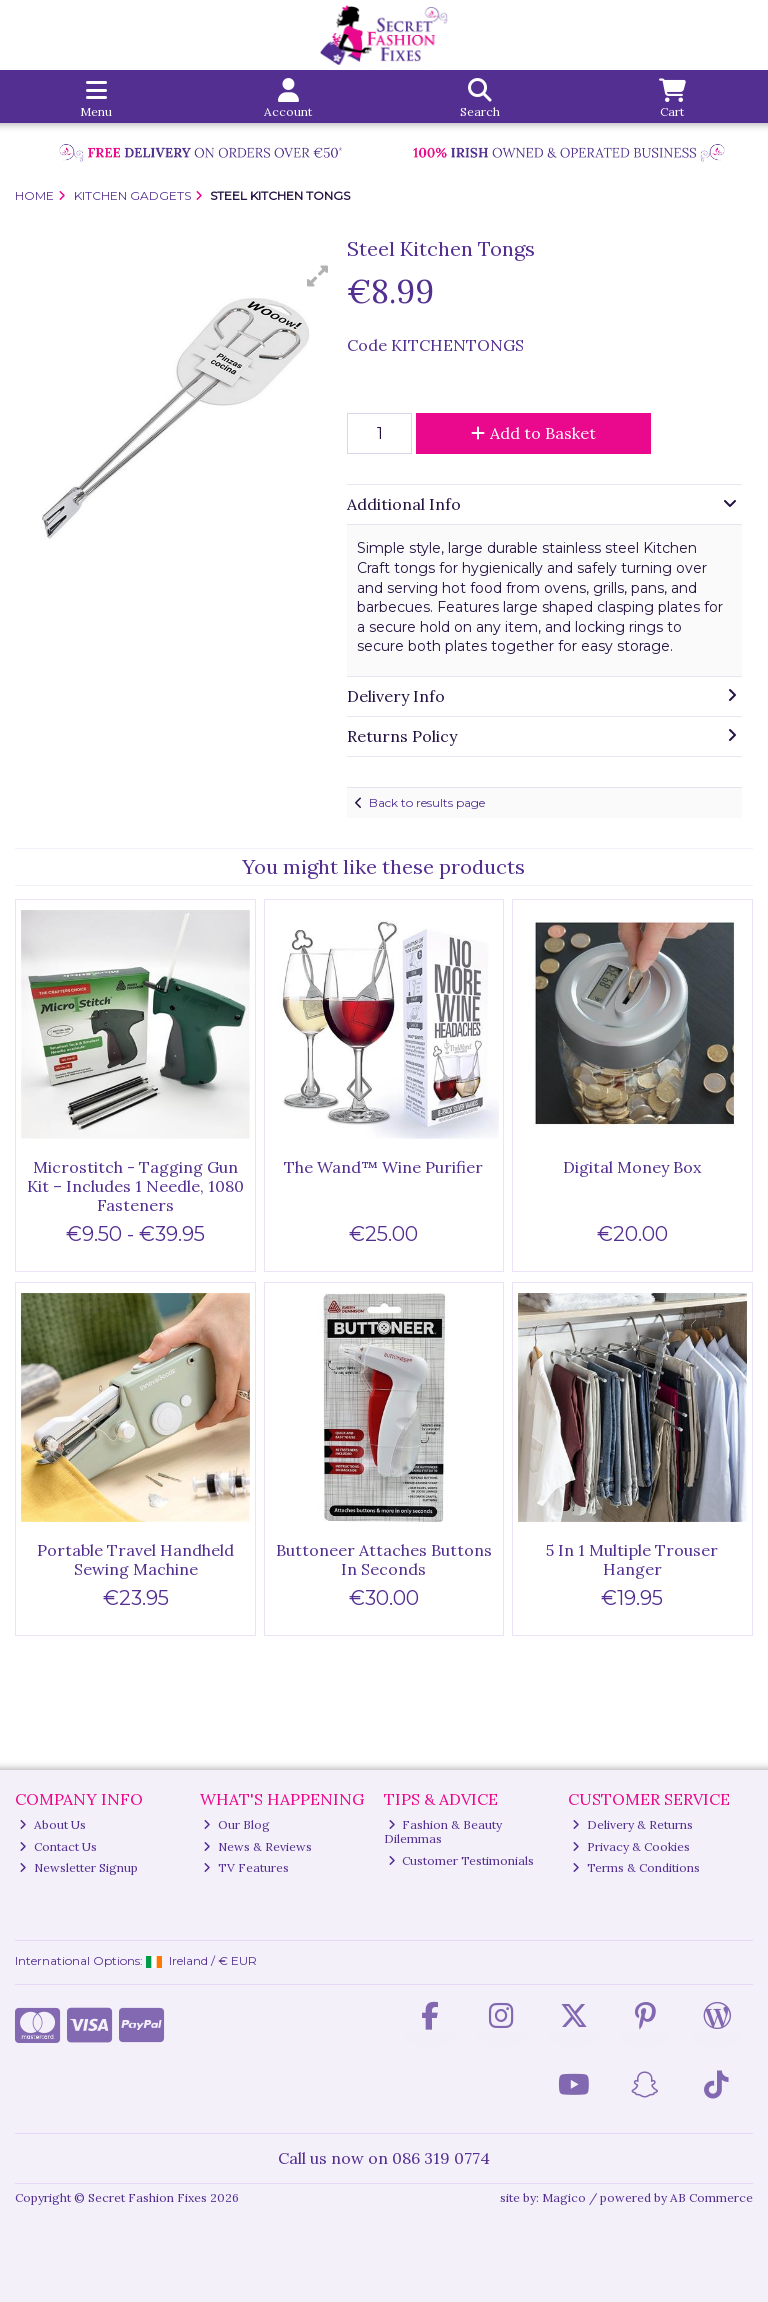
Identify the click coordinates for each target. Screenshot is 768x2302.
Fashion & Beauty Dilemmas (443, 1831)
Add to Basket (533, 433)
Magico (564, 2197)
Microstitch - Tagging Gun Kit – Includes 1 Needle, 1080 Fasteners (135, 1186)
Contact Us (58, 1846)
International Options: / (136, 1960)
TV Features (246, 1867)
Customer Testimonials (461, 1860)
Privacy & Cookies (631, 1846)
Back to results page (427, 802)
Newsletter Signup (78, 1867)
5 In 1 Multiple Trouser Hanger (632, 1559)
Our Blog (236, 1824)
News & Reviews (257, 1846)
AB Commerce (711, 2197)
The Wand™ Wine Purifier (383, 1167)
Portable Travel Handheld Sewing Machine (135, 1559)
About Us (52, 1824)
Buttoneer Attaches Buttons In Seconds (384, 1559)
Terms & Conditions (636, 1867)
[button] (318, 276)
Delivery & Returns (632, 1824)
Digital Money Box (632, 1167)
